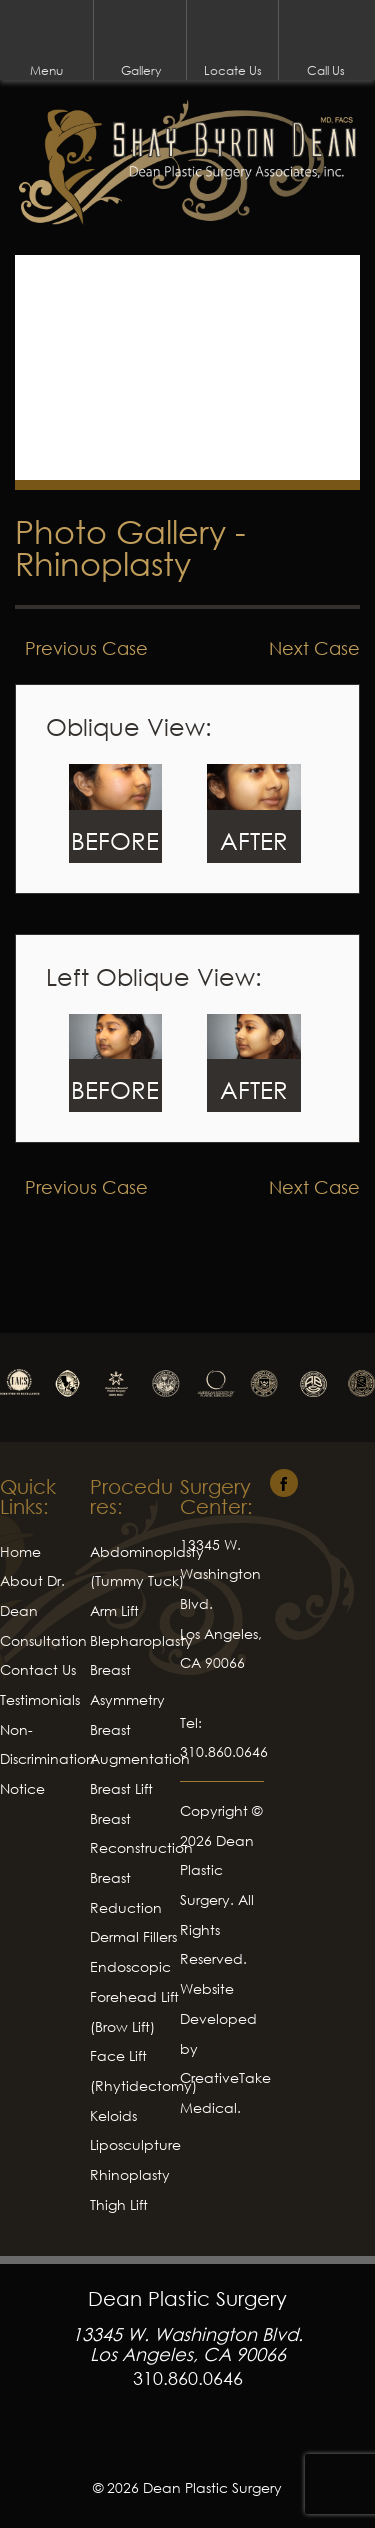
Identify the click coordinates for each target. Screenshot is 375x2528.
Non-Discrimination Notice (47, 1759)
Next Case (314, 648)
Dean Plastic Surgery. (217, 1870)
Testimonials (40, 1699)
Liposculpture (135, 2144)
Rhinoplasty (103, 563)
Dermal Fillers (133, 1936)
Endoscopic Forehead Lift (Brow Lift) (134, 1996)
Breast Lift (121, 1788)
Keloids (113, 2115)
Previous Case (86, 648)
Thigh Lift (119, 2204)
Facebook (188, 2442)
